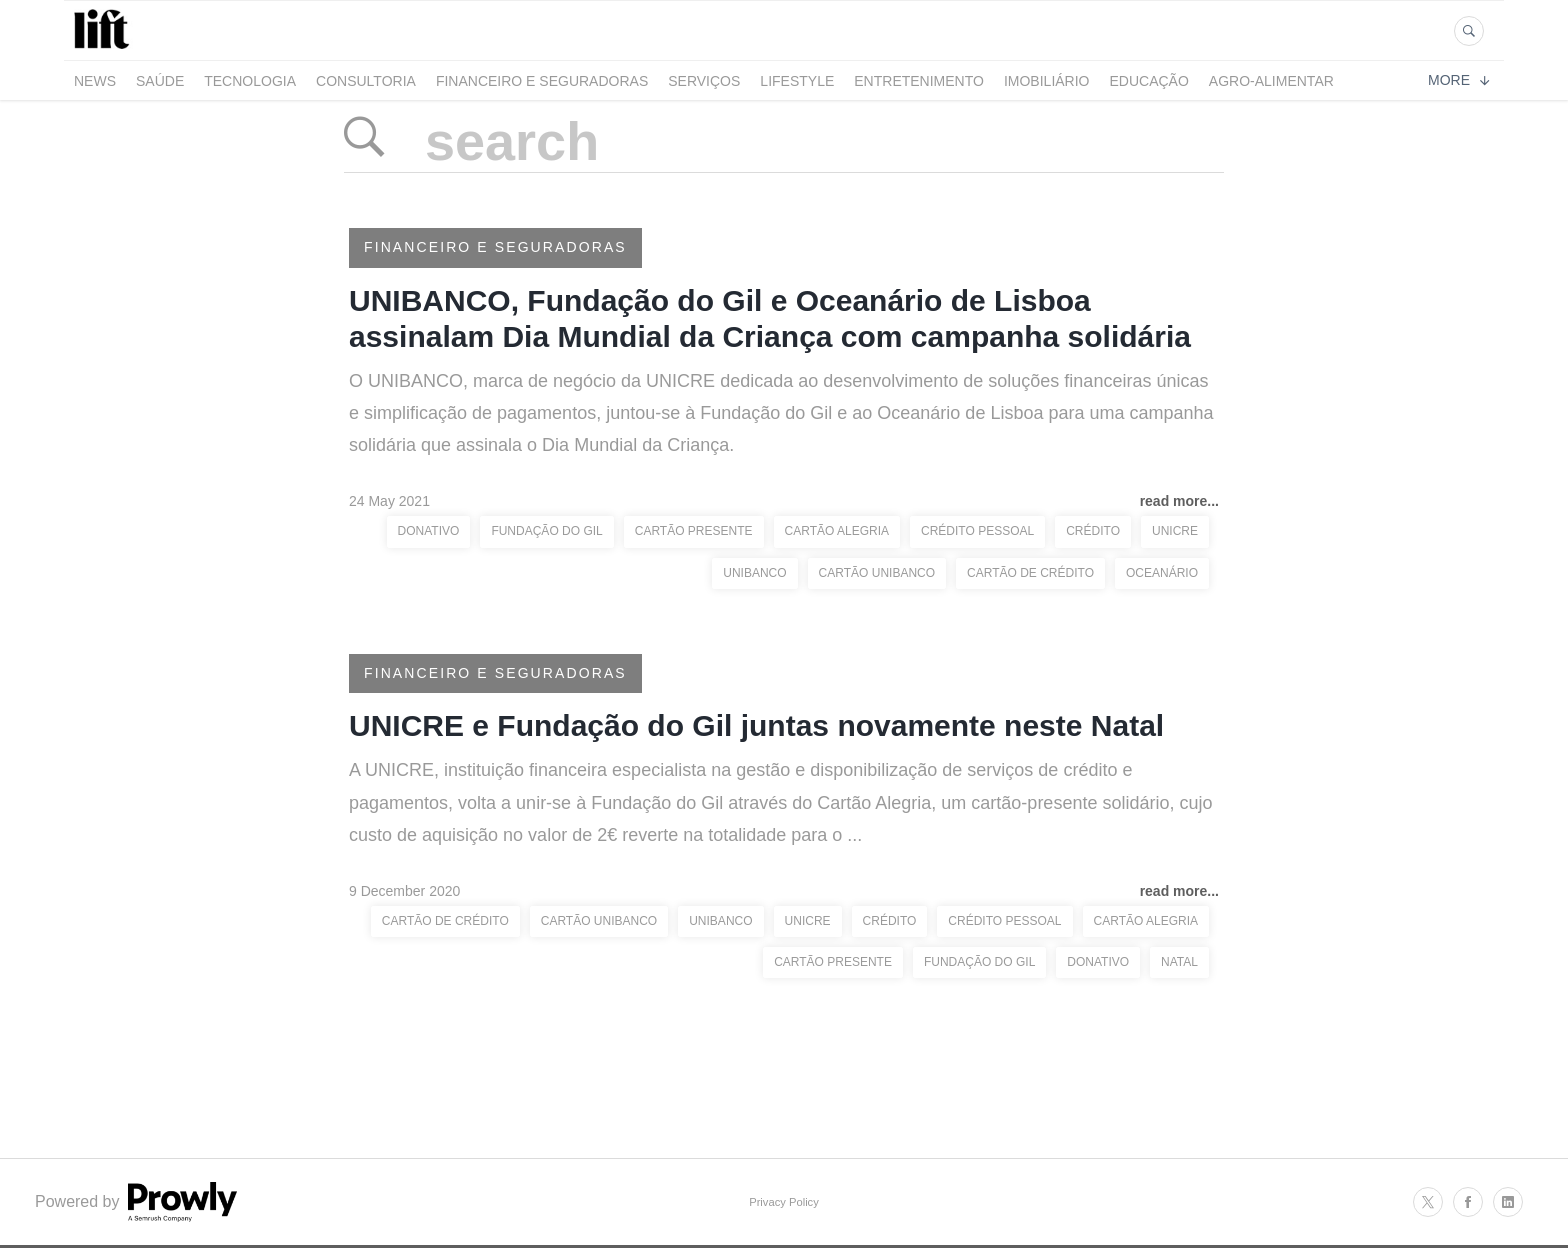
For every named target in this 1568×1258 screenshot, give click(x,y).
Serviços (704, 81)
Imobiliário (1047, 81)
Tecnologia (250, 81)
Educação (1149, 81)
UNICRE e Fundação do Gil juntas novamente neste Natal (756, 725)
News (95, 81)
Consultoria (366, 81)
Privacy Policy (784, 1202)
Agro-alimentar (1271, 81)
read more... (1179, 501)
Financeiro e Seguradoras (542, 81)
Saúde (160, 81)
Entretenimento (919, 81)
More (1458, 80)
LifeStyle (797, 81)
